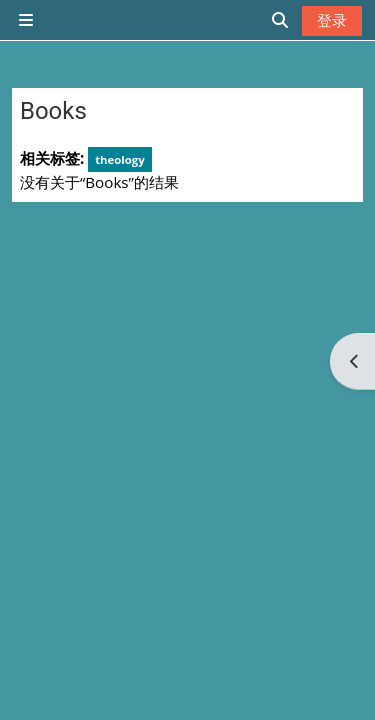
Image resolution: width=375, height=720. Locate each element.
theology (120, 159)
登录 (332, 20)
